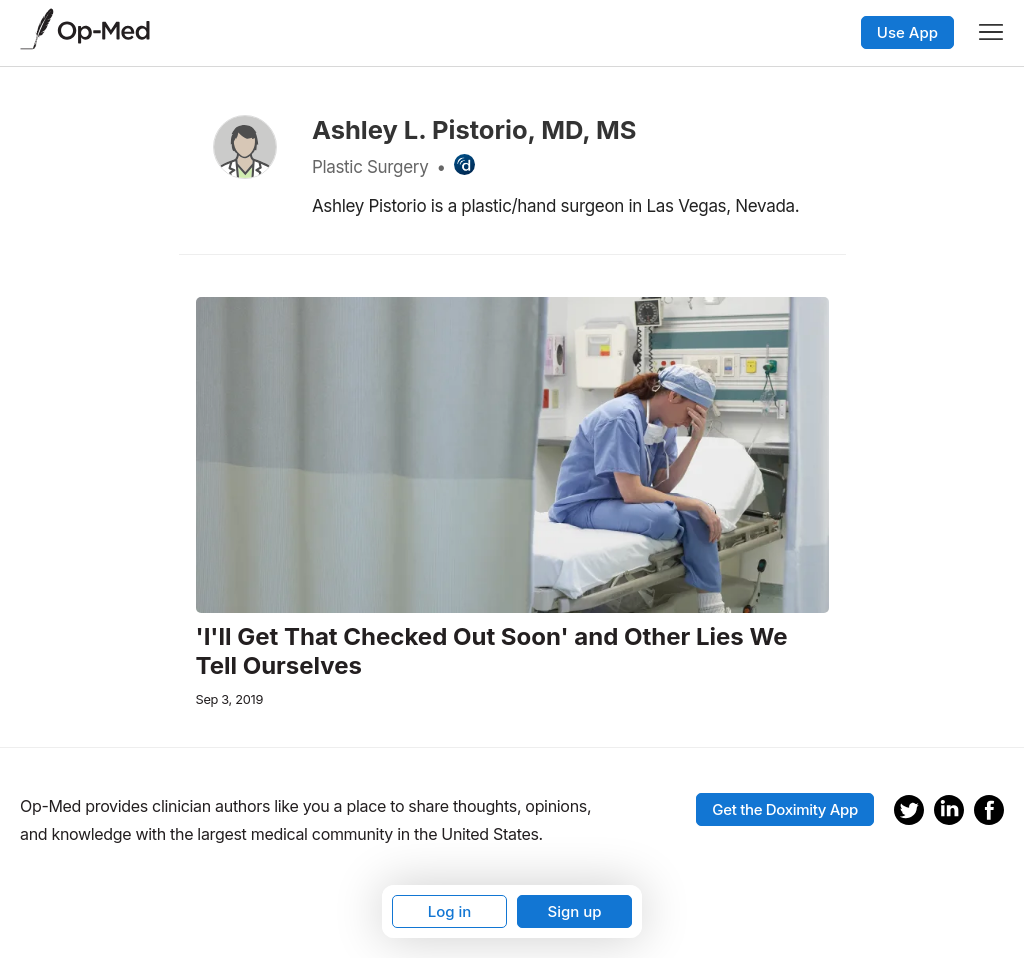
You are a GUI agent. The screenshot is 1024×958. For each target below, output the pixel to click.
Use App (907, 32)
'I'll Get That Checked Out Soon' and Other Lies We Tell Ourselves (492, 651)
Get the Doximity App (785, 809)
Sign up (574, 911)
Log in (450, 911)
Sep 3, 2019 (230, 699)
